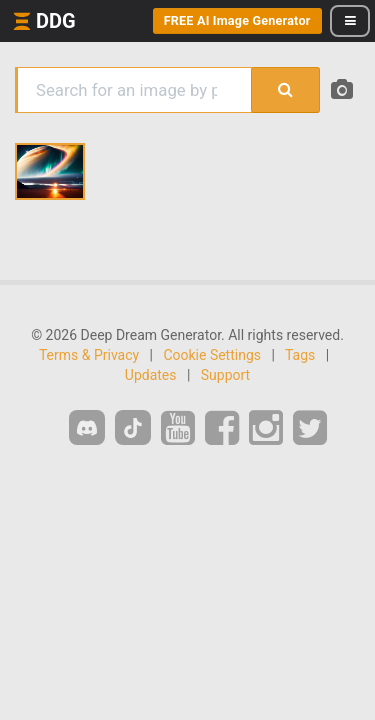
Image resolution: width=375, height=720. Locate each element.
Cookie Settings (212, 355)
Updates (151, 375)
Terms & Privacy (89, 355)
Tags (300, 355)
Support (225, 375)
